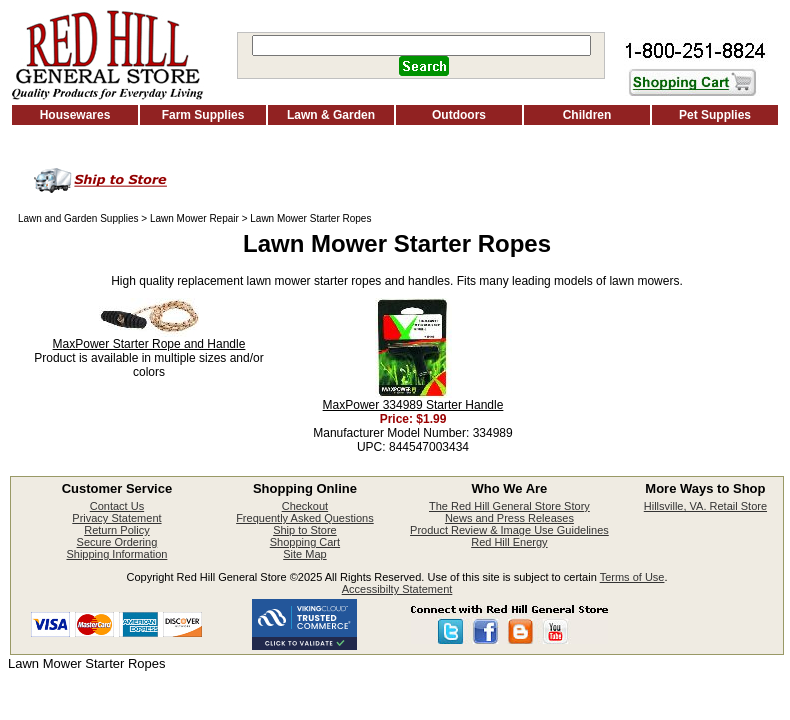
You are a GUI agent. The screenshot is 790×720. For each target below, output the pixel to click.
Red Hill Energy (509, 542)
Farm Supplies (203, 115)
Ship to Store (305, 530)
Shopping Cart (305, 542)
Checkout (305, 506)
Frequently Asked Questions (305, 518)
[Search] (421, 45)
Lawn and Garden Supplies (78, 218)
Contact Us (117, 506)
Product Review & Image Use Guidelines (509, 530)
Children (587, 115)
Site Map (304, 554)
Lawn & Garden (331, 115)
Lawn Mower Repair (194, 218)
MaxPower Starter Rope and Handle (149, 344)
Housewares (75, 115)
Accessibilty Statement (397, 589)
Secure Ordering (117, 542)
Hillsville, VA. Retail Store (705, 506)
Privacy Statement (116, 518)
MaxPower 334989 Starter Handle (413, 405)
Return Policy (116, 530)
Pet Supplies (715, 115)
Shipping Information (116, 554)
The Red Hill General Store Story (509, 506)
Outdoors (459, 115)
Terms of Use (632, 577)
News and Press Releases (509, 518)
